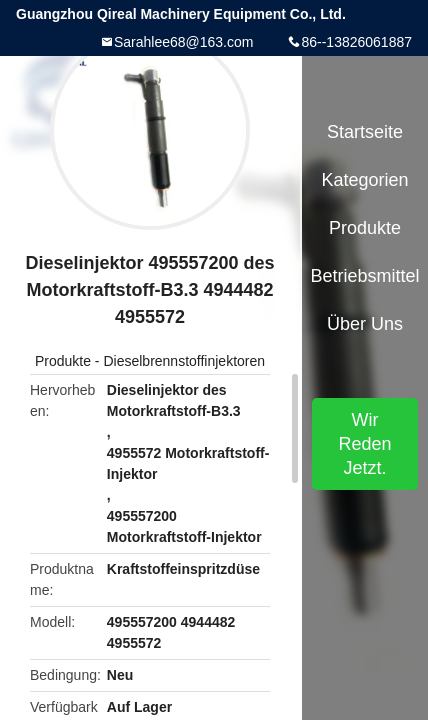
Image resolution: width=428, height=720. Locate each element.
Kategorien (364, 180)
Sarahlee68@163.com (184, 42)
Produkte (63, 361)
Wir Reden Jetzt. (364, 444)
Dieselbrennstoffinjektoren (184, 361)
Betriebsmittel (364, 276)
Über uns (365, 324)
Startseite (365, 132)
